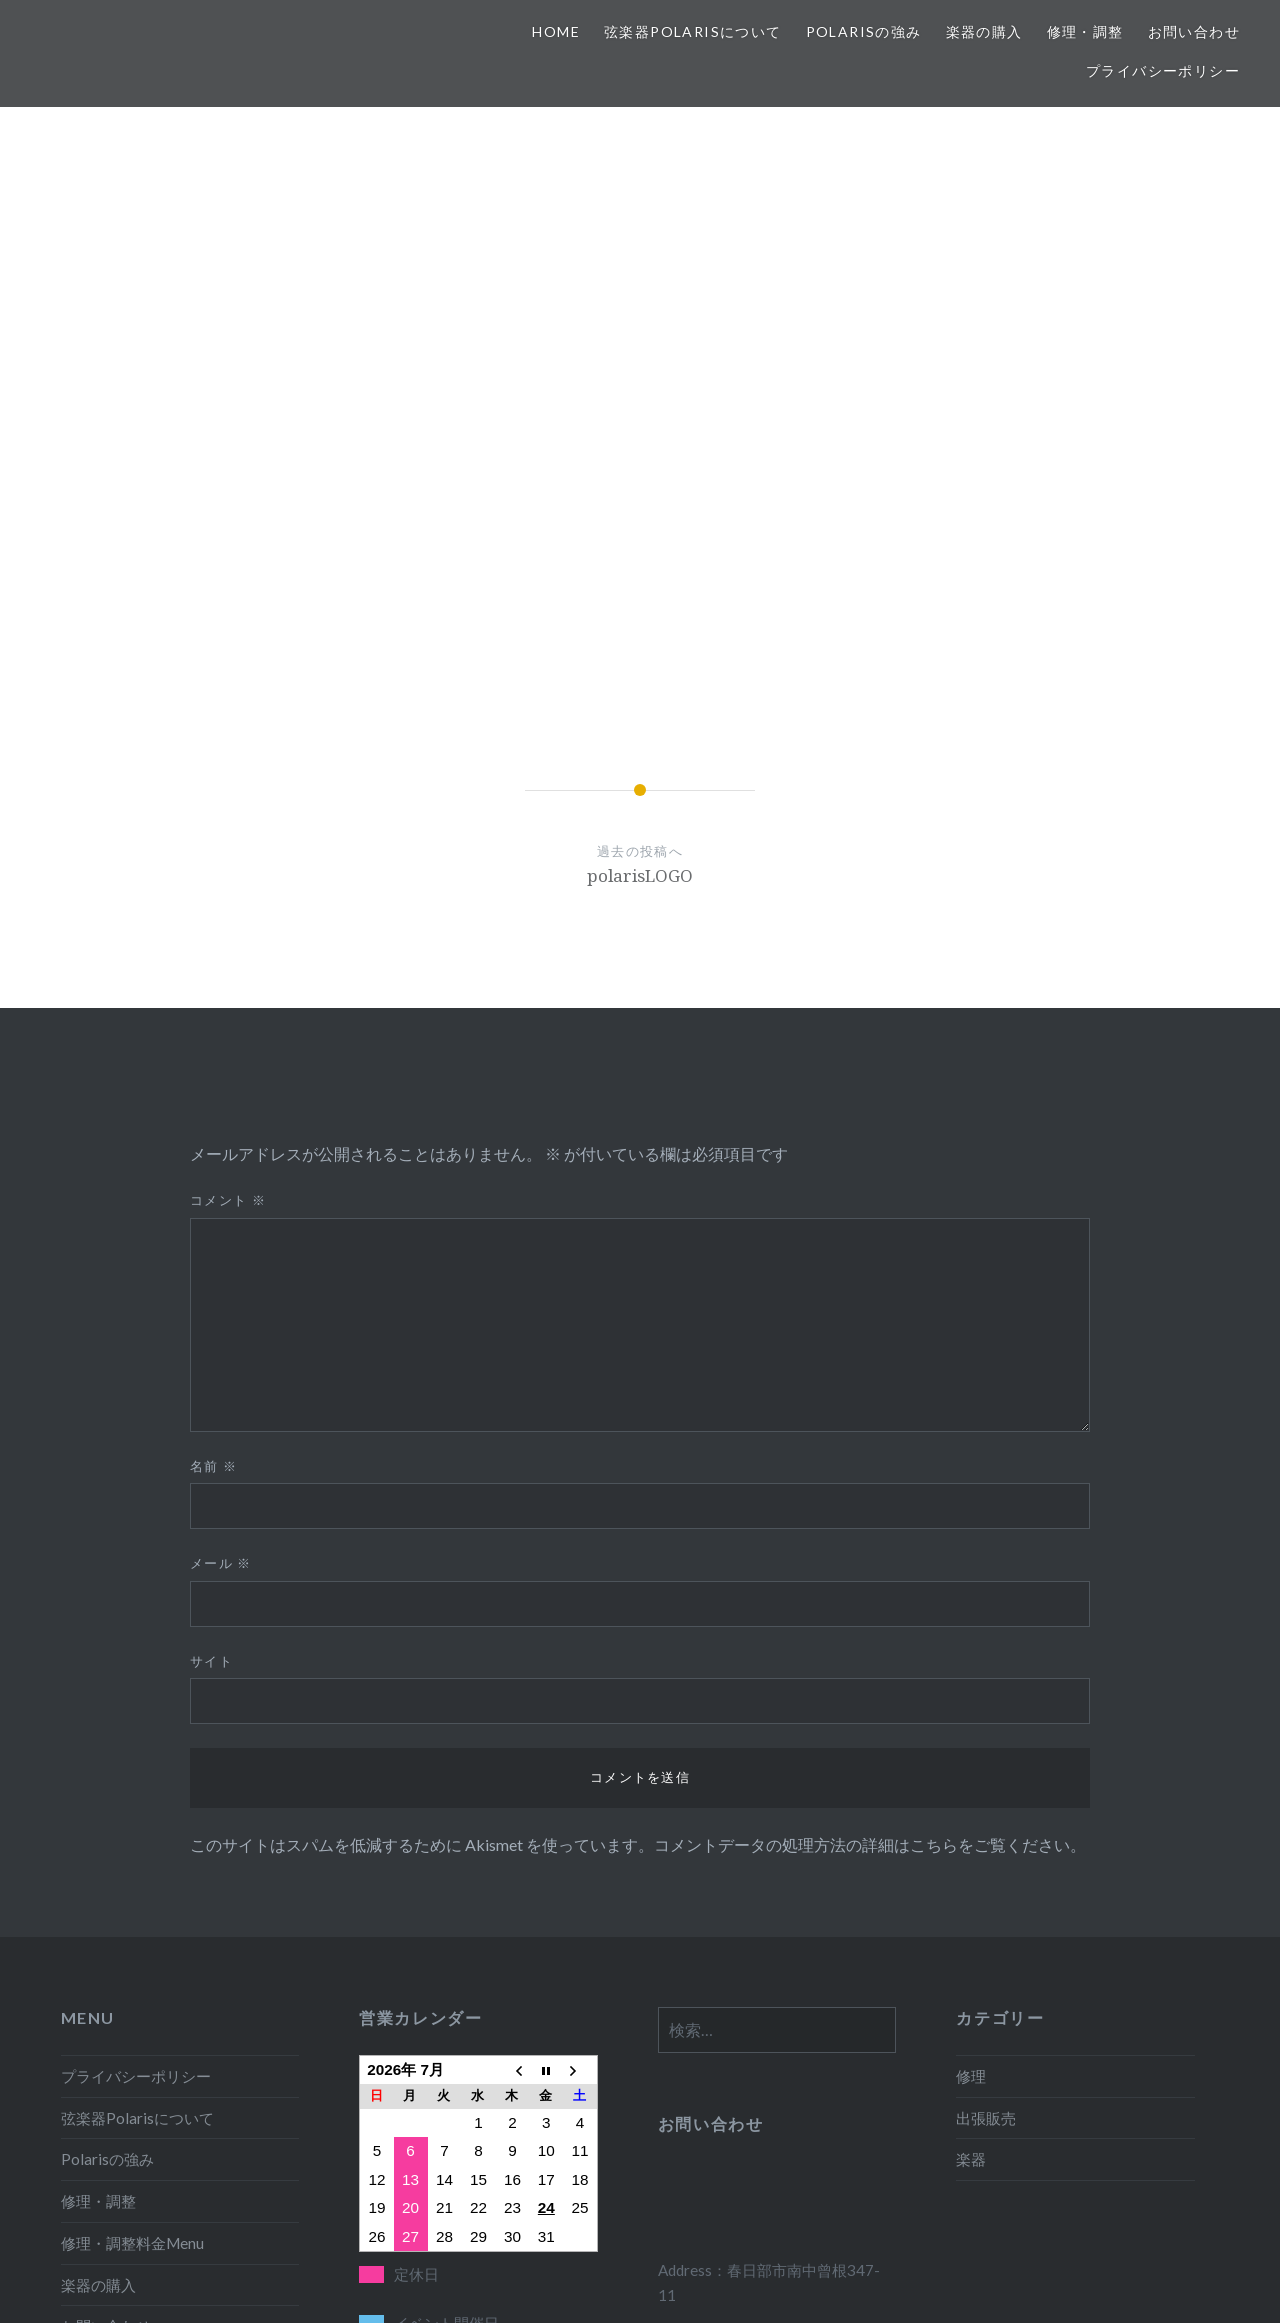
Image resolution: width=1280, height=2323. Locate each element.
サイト (211, 1381)
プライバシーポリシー (1163, 70)
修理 (971, 1796)
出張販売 (986, 1838)
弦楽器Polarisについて (693, 31)
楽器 (971, 1879)
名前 (213, 1186)
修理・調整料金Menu (132, 1963)
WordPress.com (796, 2280)
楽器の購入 (984, 31)
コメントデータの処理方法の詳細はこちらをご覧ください (862, 1564)
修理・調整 (1085, 31)
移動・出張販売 (113, 2088)
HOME (556, 31)
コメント (228, 920)
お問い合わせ (1194, 31)
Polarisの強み (864, 31)
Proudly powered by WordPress (530, 2280)
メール (221, 1283)
